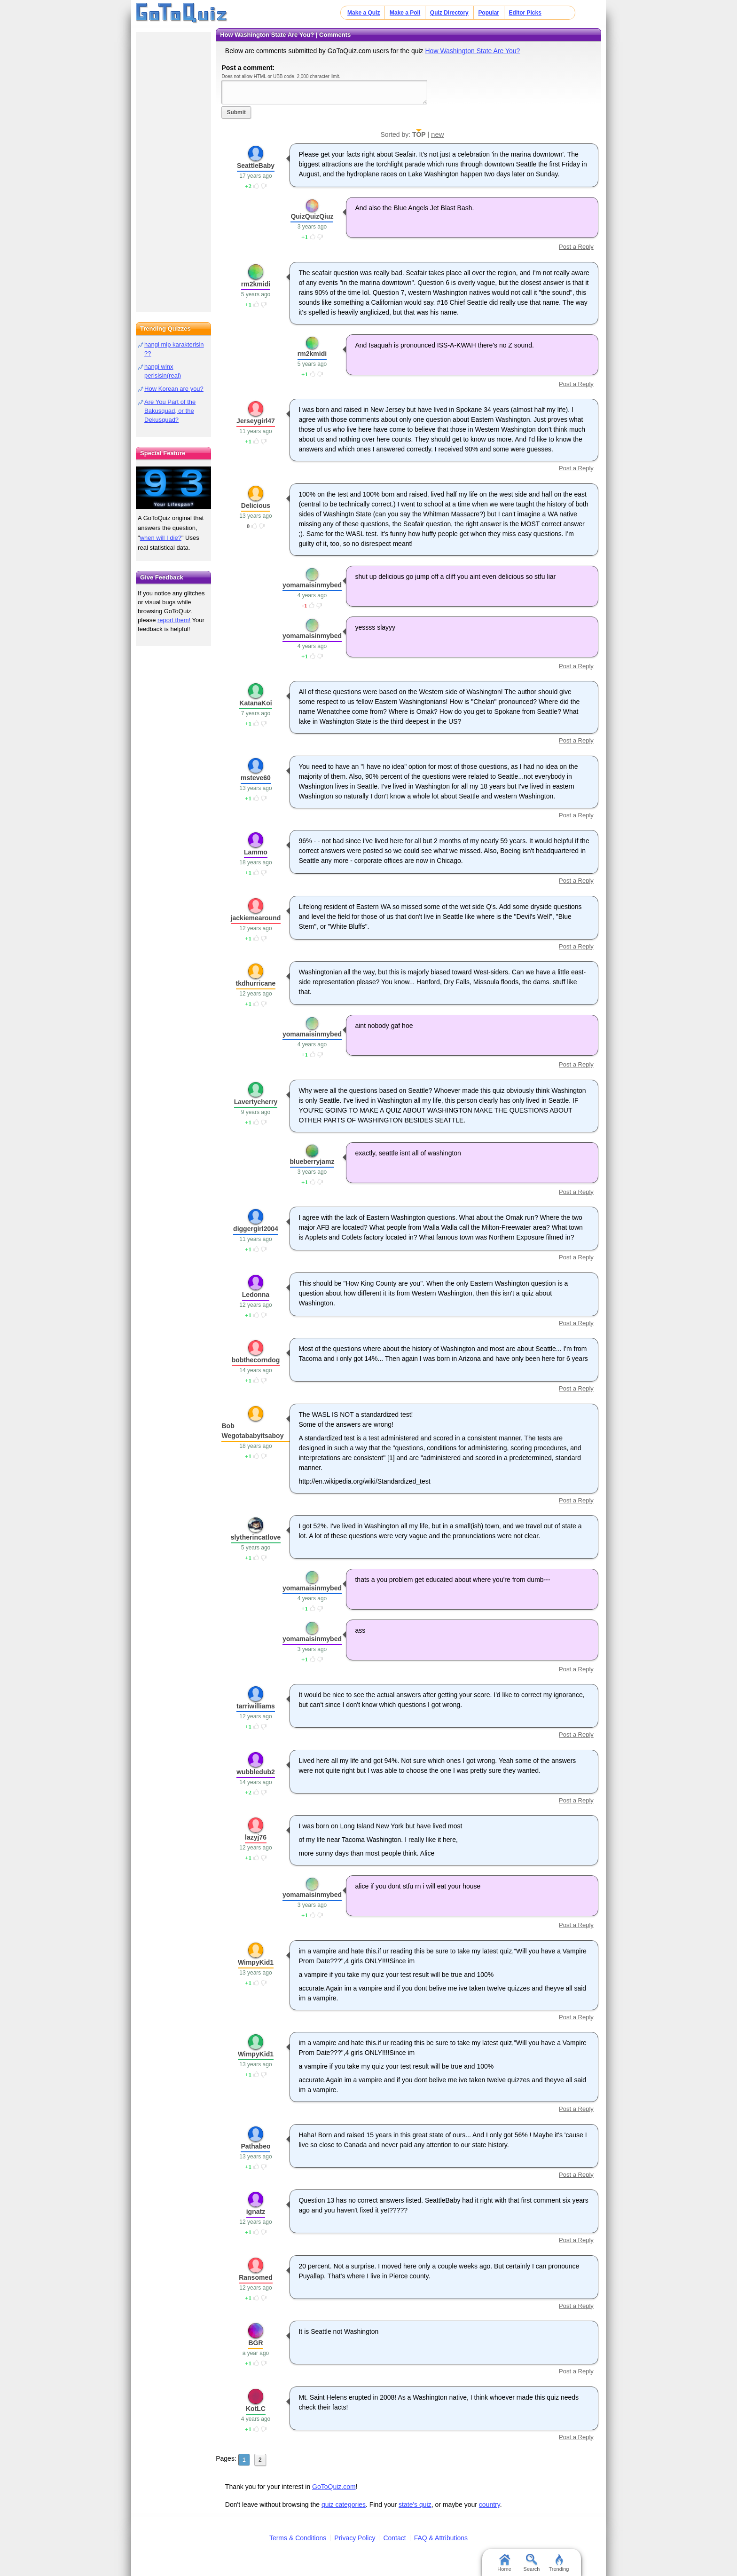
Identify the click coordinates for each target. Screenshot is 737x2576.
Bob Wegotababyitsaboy (252, 1430)
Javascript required (324, 92)
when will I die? (160, 537)
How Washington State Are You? (472, 51)
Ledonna (255, 1294)
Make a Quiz (363, 12)
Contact (394, 2538)
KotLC (256, 2408)
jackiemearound (256, 918)
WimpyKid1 (256, 1962)
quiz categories (343, 2504)
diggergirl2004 (255, 1229)
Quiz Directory (449, 12)
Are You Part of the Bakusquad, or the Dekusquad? (170, 410)
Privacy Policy (354, 2538)
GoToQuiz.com (334, 2486)
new (437, 134)
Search (532, 2563)
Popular (488, 12)
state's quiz (415, 2504)
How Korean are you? (174, 388)
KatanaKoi (255, 703)
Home (504, 2563)
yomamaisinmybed (312, 585)
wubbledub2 (255, 1772)
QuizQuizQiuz (311, 216)
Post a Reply (576, 246)
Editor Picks (525, 12)
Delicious (255, 505)
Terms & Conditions (297, 2538)
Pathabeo (255, 2146)
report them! (173, 620)
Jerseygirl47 (255, 421)
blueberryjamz (312, 1161)
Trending (559, 2563)
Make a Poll (405, 12)
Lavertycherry (256, 1102)
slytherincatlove (256, 1537)
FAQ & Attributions (441, 2538)
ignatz (255, 2211)
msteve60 (256, 778)
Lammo (255, 852)
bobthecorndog (256, 1360)
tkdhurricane (256, 983)
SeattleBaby (255, 165)
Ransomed (256, 2277)
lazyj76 (256, 1837)
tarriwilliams (255, 1706)
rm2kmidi (255, 284)
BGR (255, 2343)
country (489, 2504)
